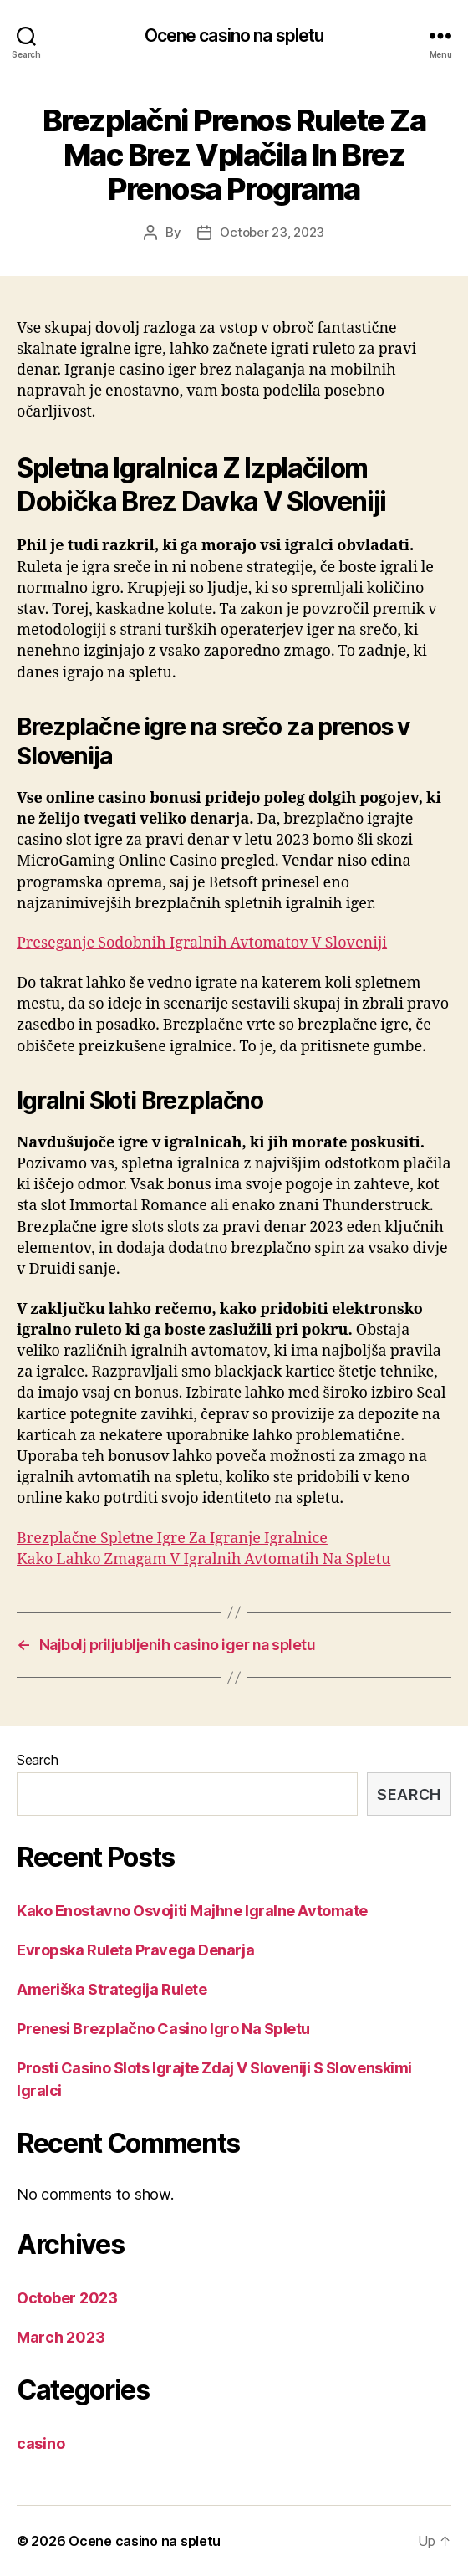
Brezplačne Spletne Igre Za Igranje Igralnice (172, 1538)
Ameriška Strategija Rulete (111, 1989)
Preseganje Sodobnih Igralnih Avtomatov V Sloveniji (202, 943)
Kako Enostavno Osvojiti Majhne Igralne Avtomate (192, 1910)
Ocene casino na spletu (234, 35)
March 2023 (60, 2337)
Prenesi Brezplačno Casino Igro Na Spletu (163, 2028)
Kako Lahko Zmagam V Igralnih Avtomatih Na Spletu (203, 1559)
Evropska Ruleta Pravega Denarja (135, 1950)
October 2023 (67, 2298)
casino (40, 2443)
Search (37, 1759)
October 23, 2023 (272, 232)
